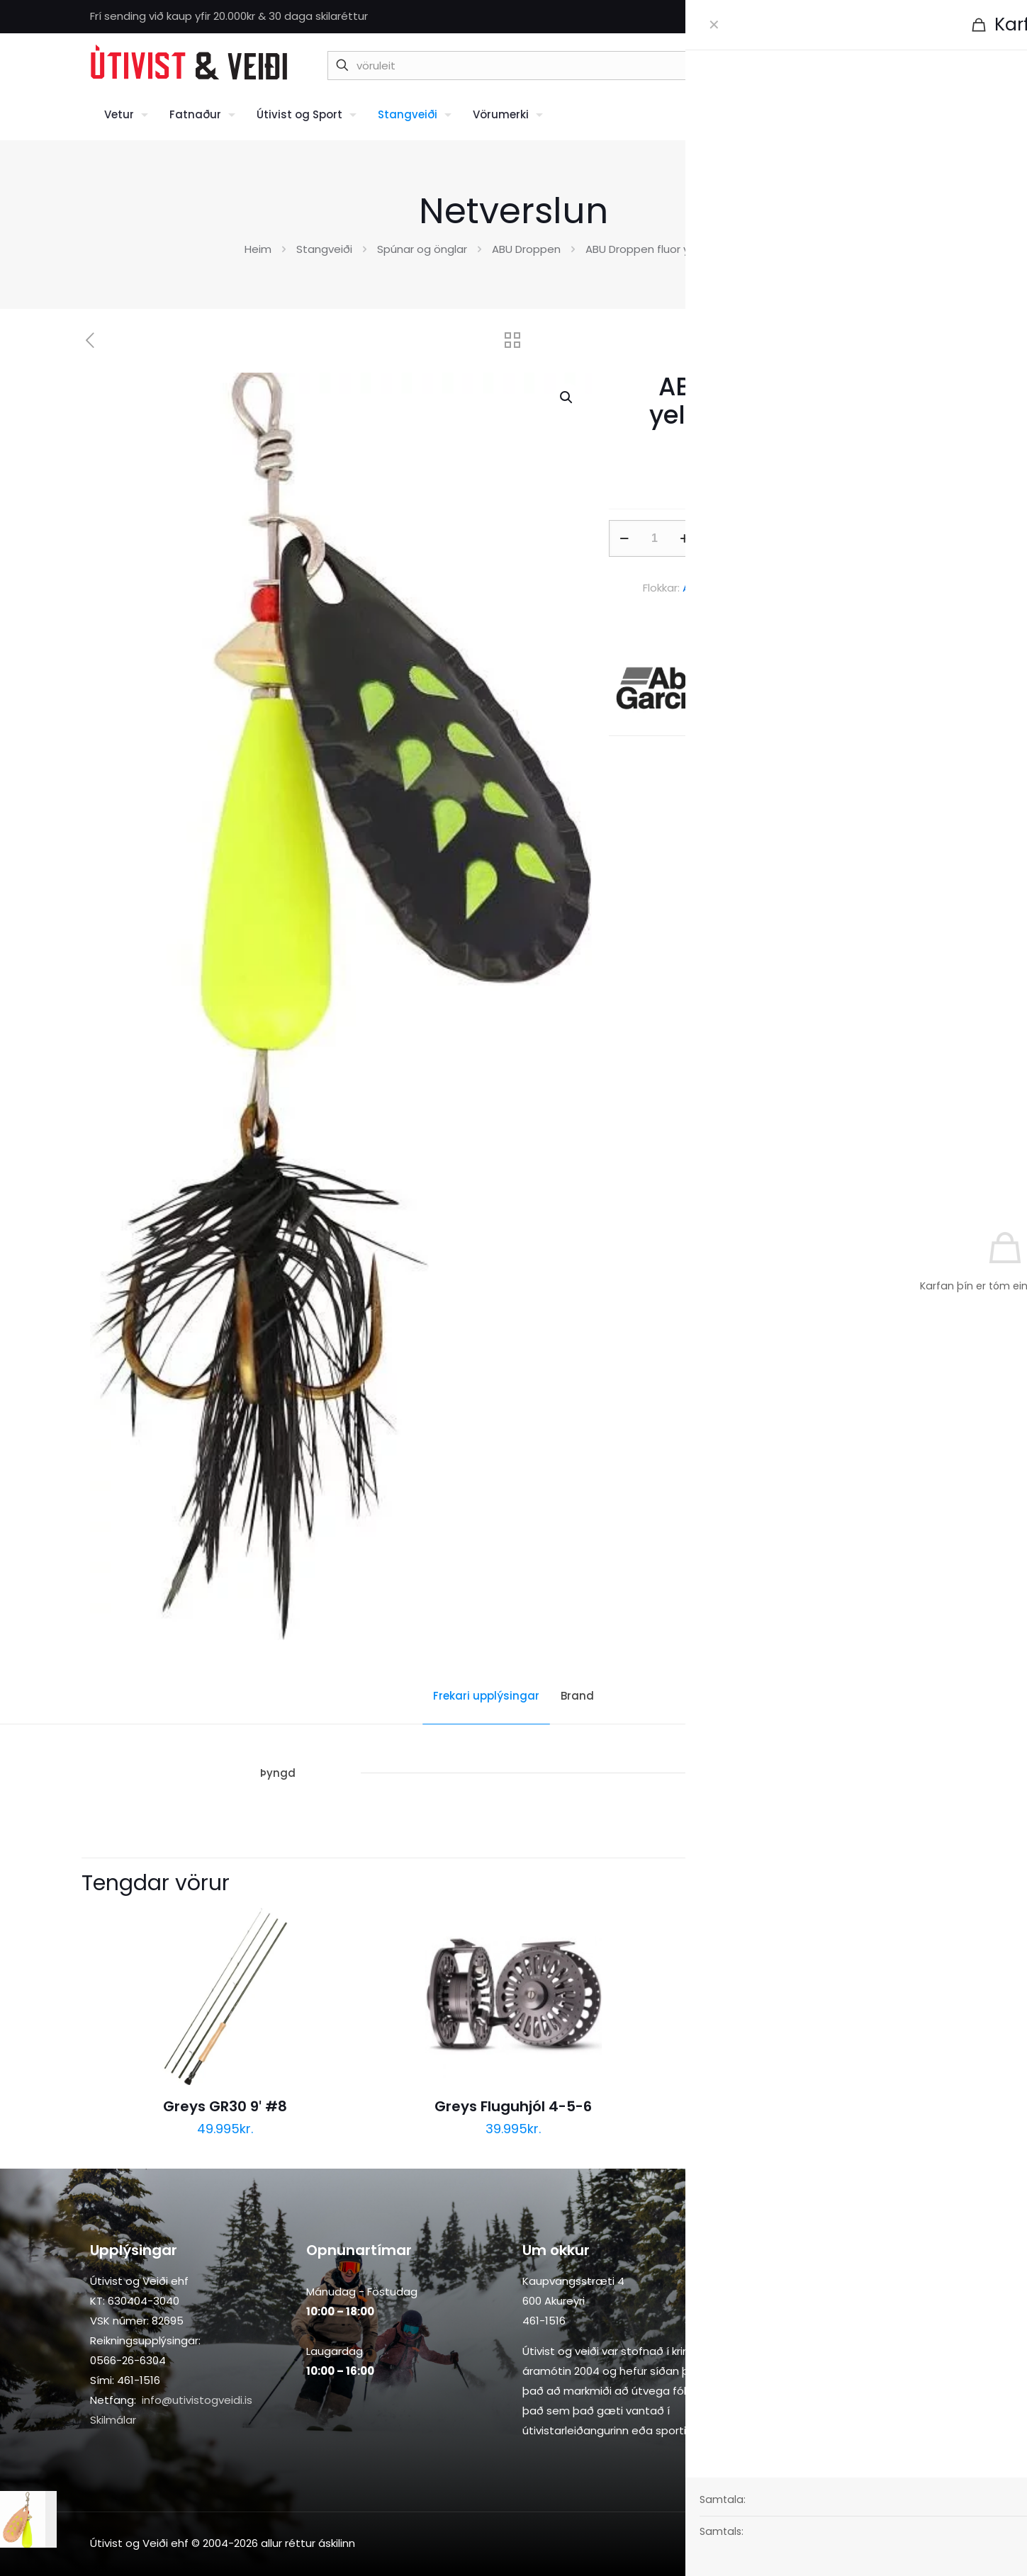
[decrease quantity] (624, 538)
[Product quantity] (655, 538)
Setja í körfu (805, 538)
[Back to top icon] (923, 2542)
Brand (577, 1695)
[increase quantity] (685, 538)
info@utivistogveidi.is (197, 2400)
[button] (567, 397)
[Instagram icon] (929, 16)
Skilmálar (113, 2419)
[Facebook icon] (912, 16)
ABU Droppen (526, 249)
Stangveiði (324, 249)
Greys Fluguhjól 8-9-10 (801, 2106)
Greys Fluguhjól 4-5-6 (513, 2106)
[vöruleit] (575, 65)
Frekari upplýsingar (486, 1695)
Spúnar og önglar (422, 249)
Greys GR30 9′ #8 (224, 2106)
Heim (258, 249)
